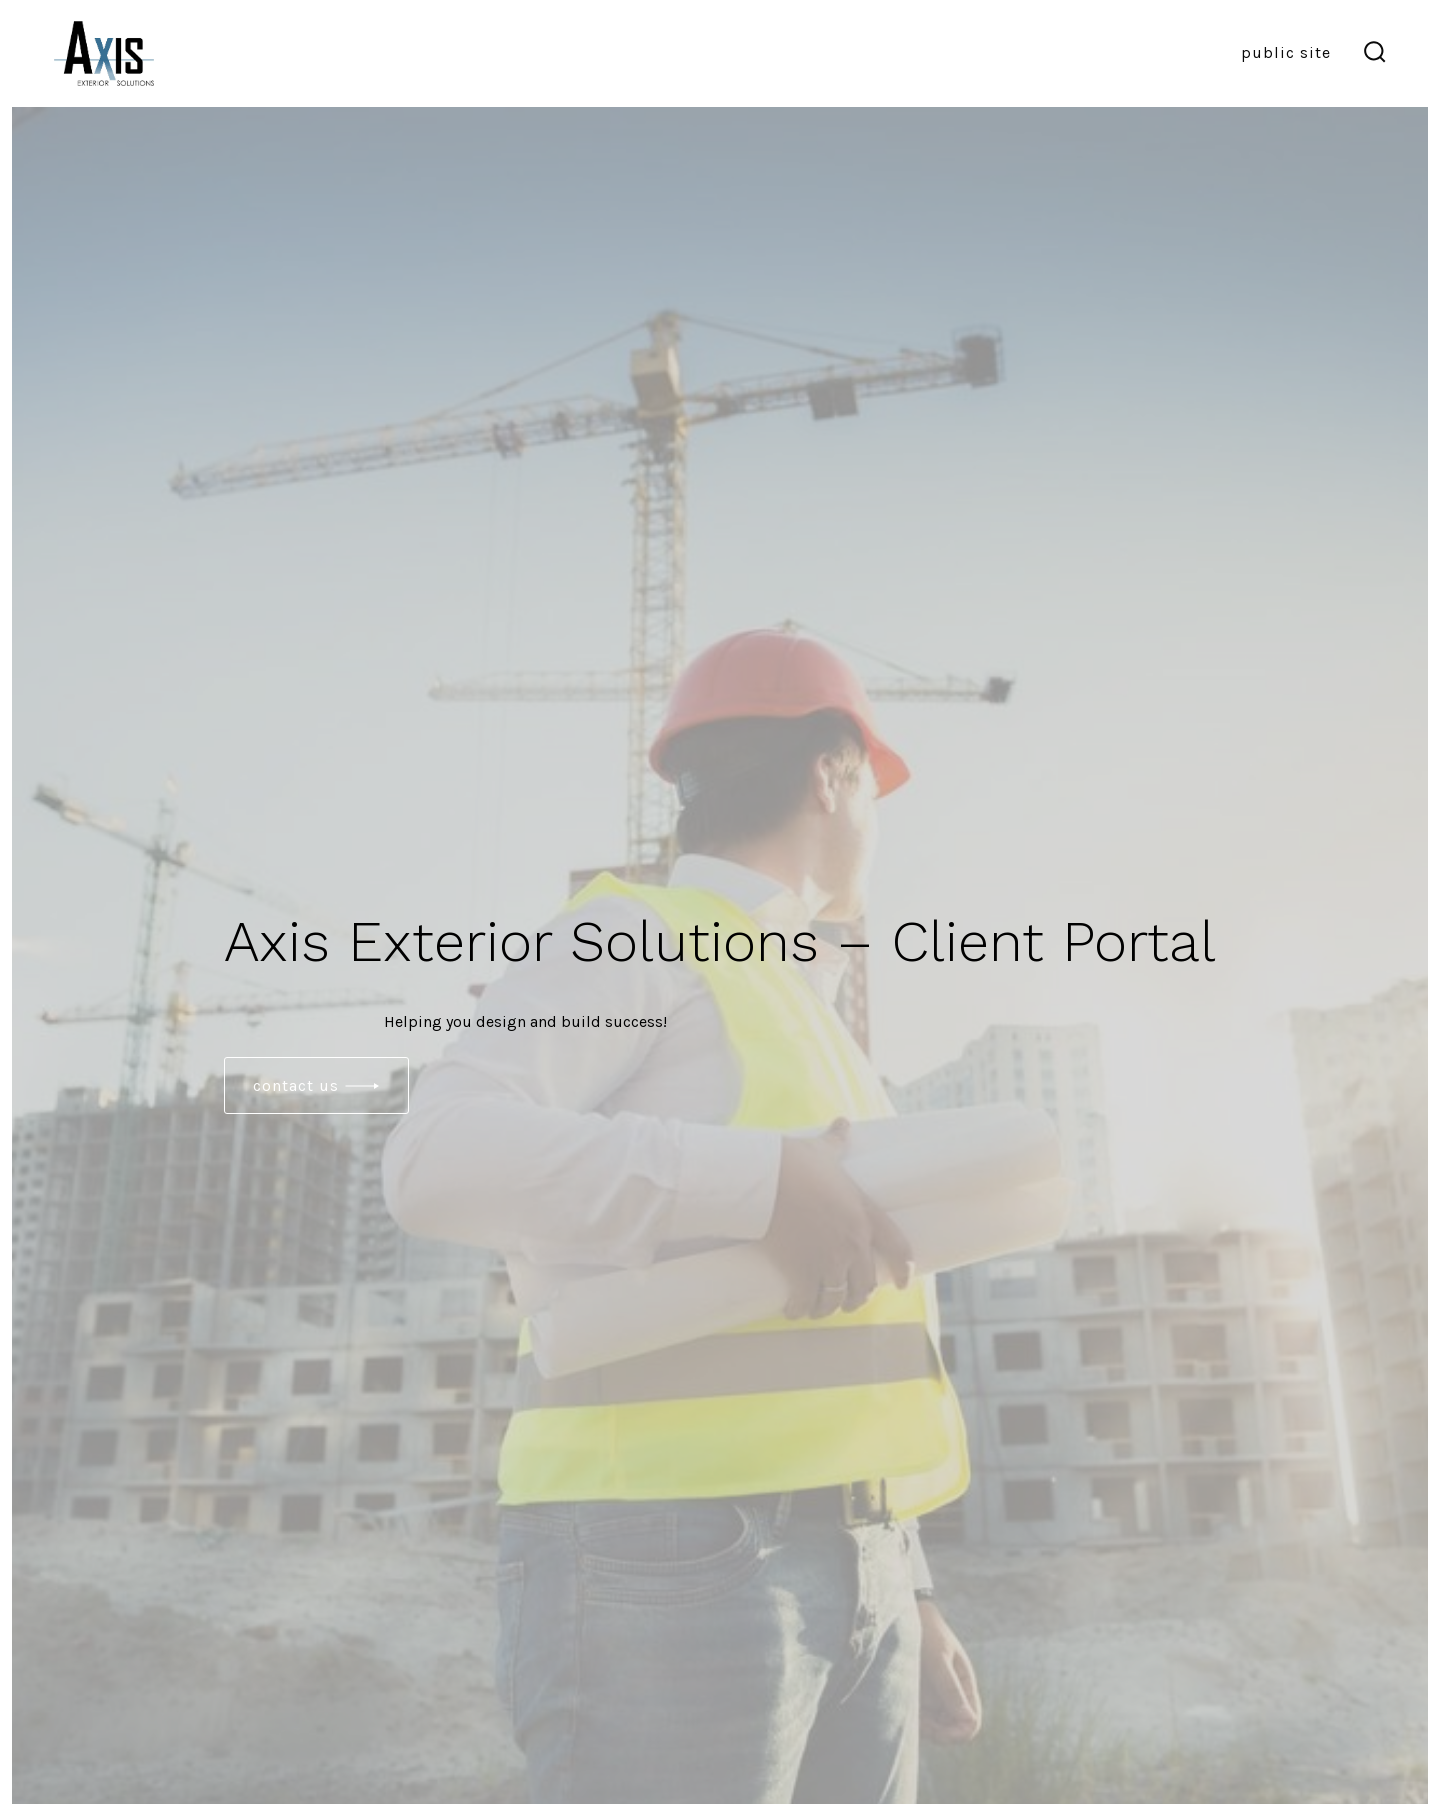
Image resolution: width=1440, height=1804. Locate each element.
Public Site (1286, 52)
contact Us (296, 1085)
